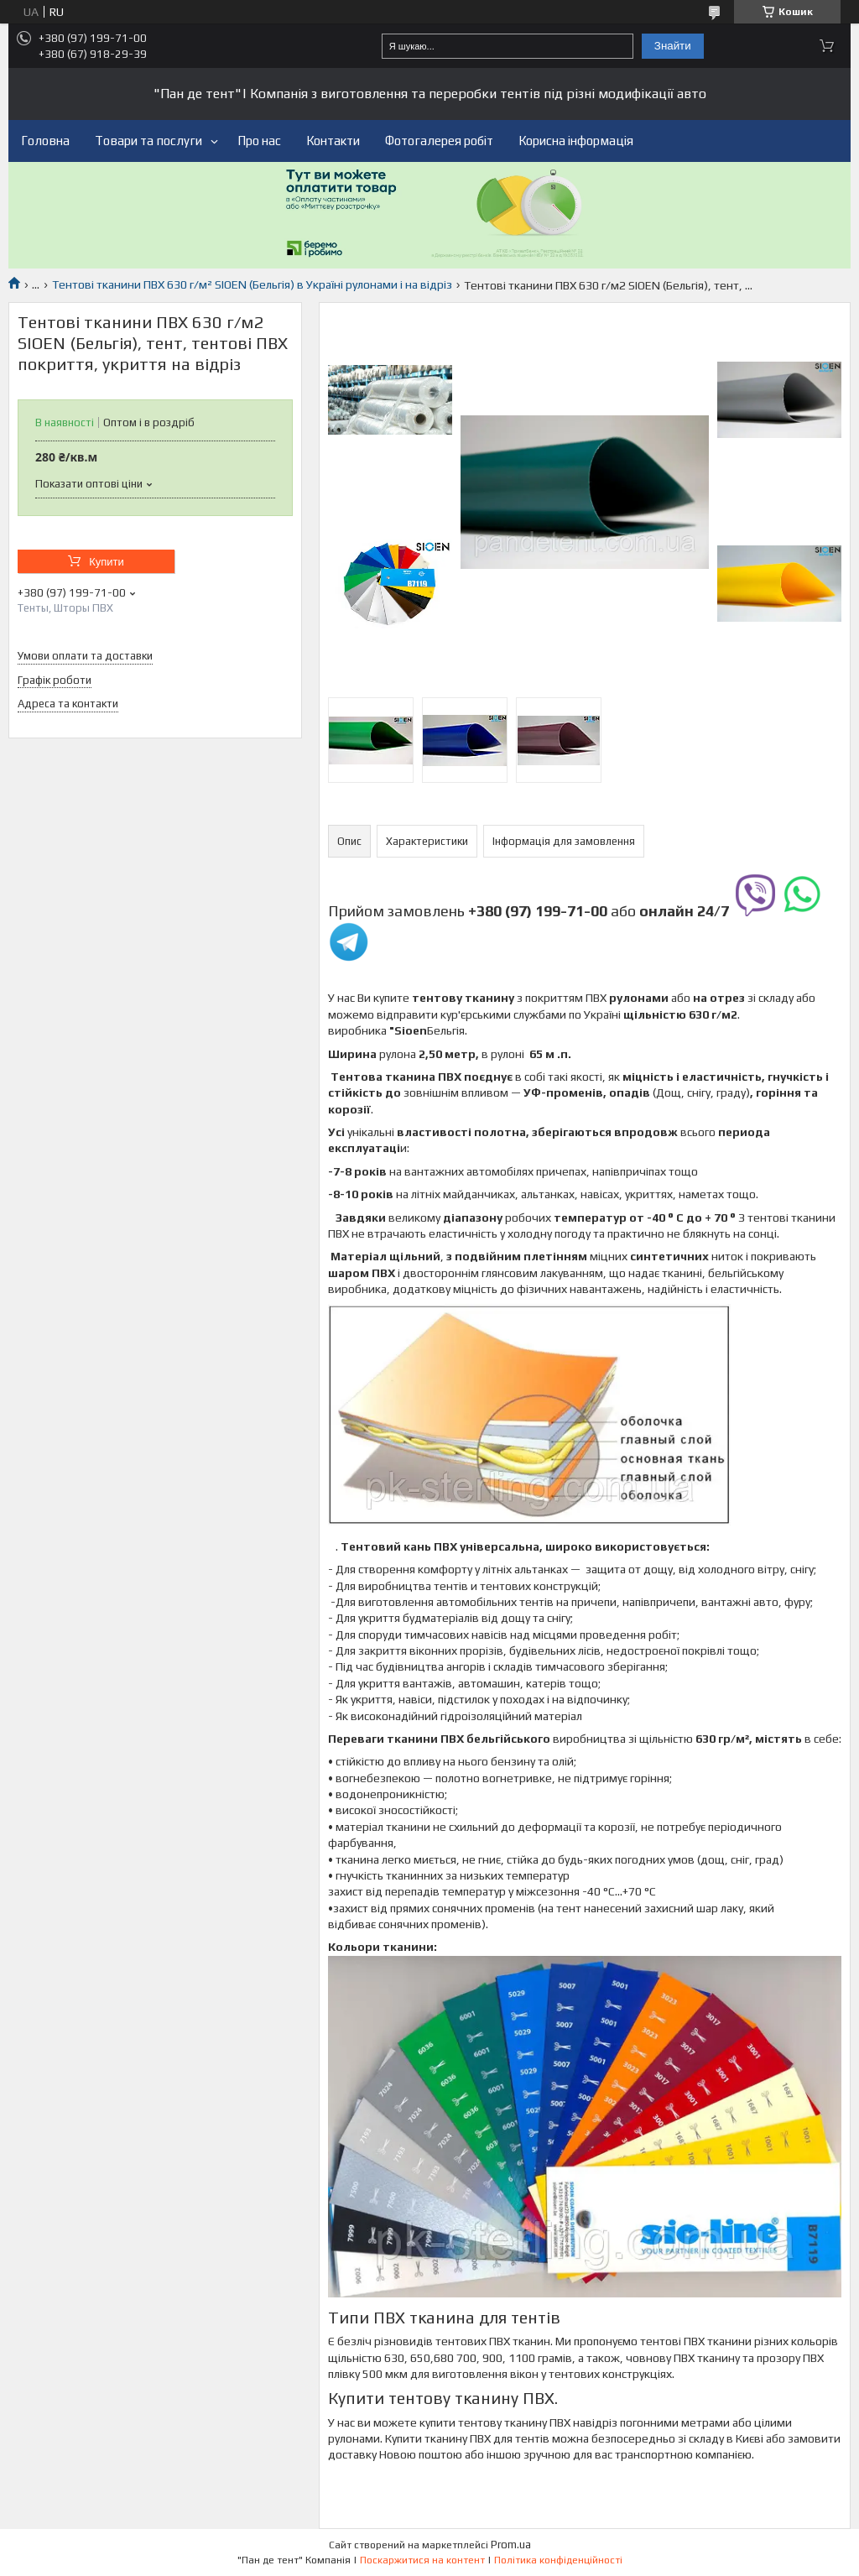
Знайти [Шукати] (672, 45)
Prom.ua (511, 2544)
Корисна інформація (575, 140)
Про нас (259, 140)
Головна (45, 140)
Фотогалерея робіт (439, 140)
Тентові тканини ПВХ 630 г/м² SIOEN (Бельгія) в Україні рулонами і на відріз (252, 284)
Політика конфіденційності (558, 2560)
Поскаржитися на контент (422, 2560)
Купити (106, 561)
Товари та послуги (148, 140)
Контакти (333, 140)
